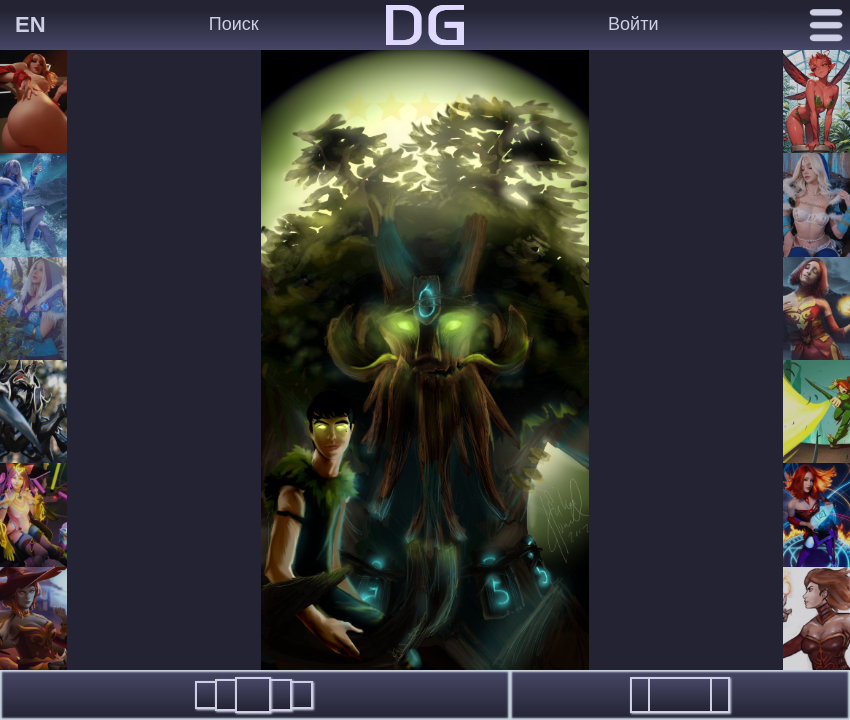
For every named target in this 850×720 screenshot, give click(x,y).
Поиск (234, 24)
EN (30, 24)
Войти (633, 24)
